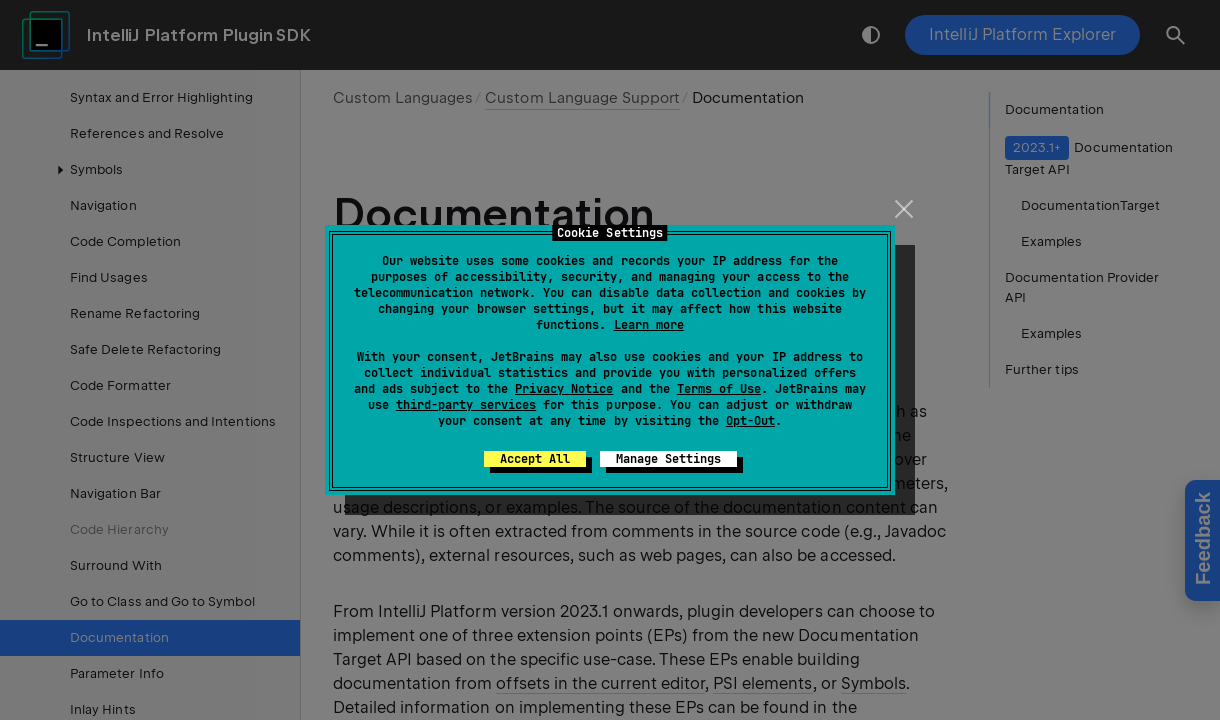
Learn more (649, 325)
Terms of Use (719, 389)
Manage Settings (668, 459)
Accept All (535, 459)
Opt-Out (750, 421)
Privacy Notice (564, 389)
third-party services (466, 405)
